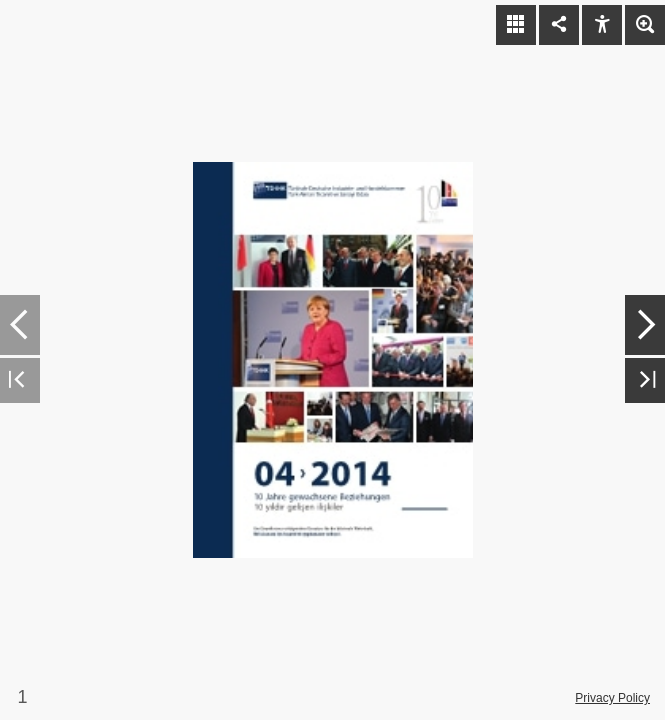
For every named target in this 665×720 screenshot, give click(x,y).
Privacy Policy (612, 698)
